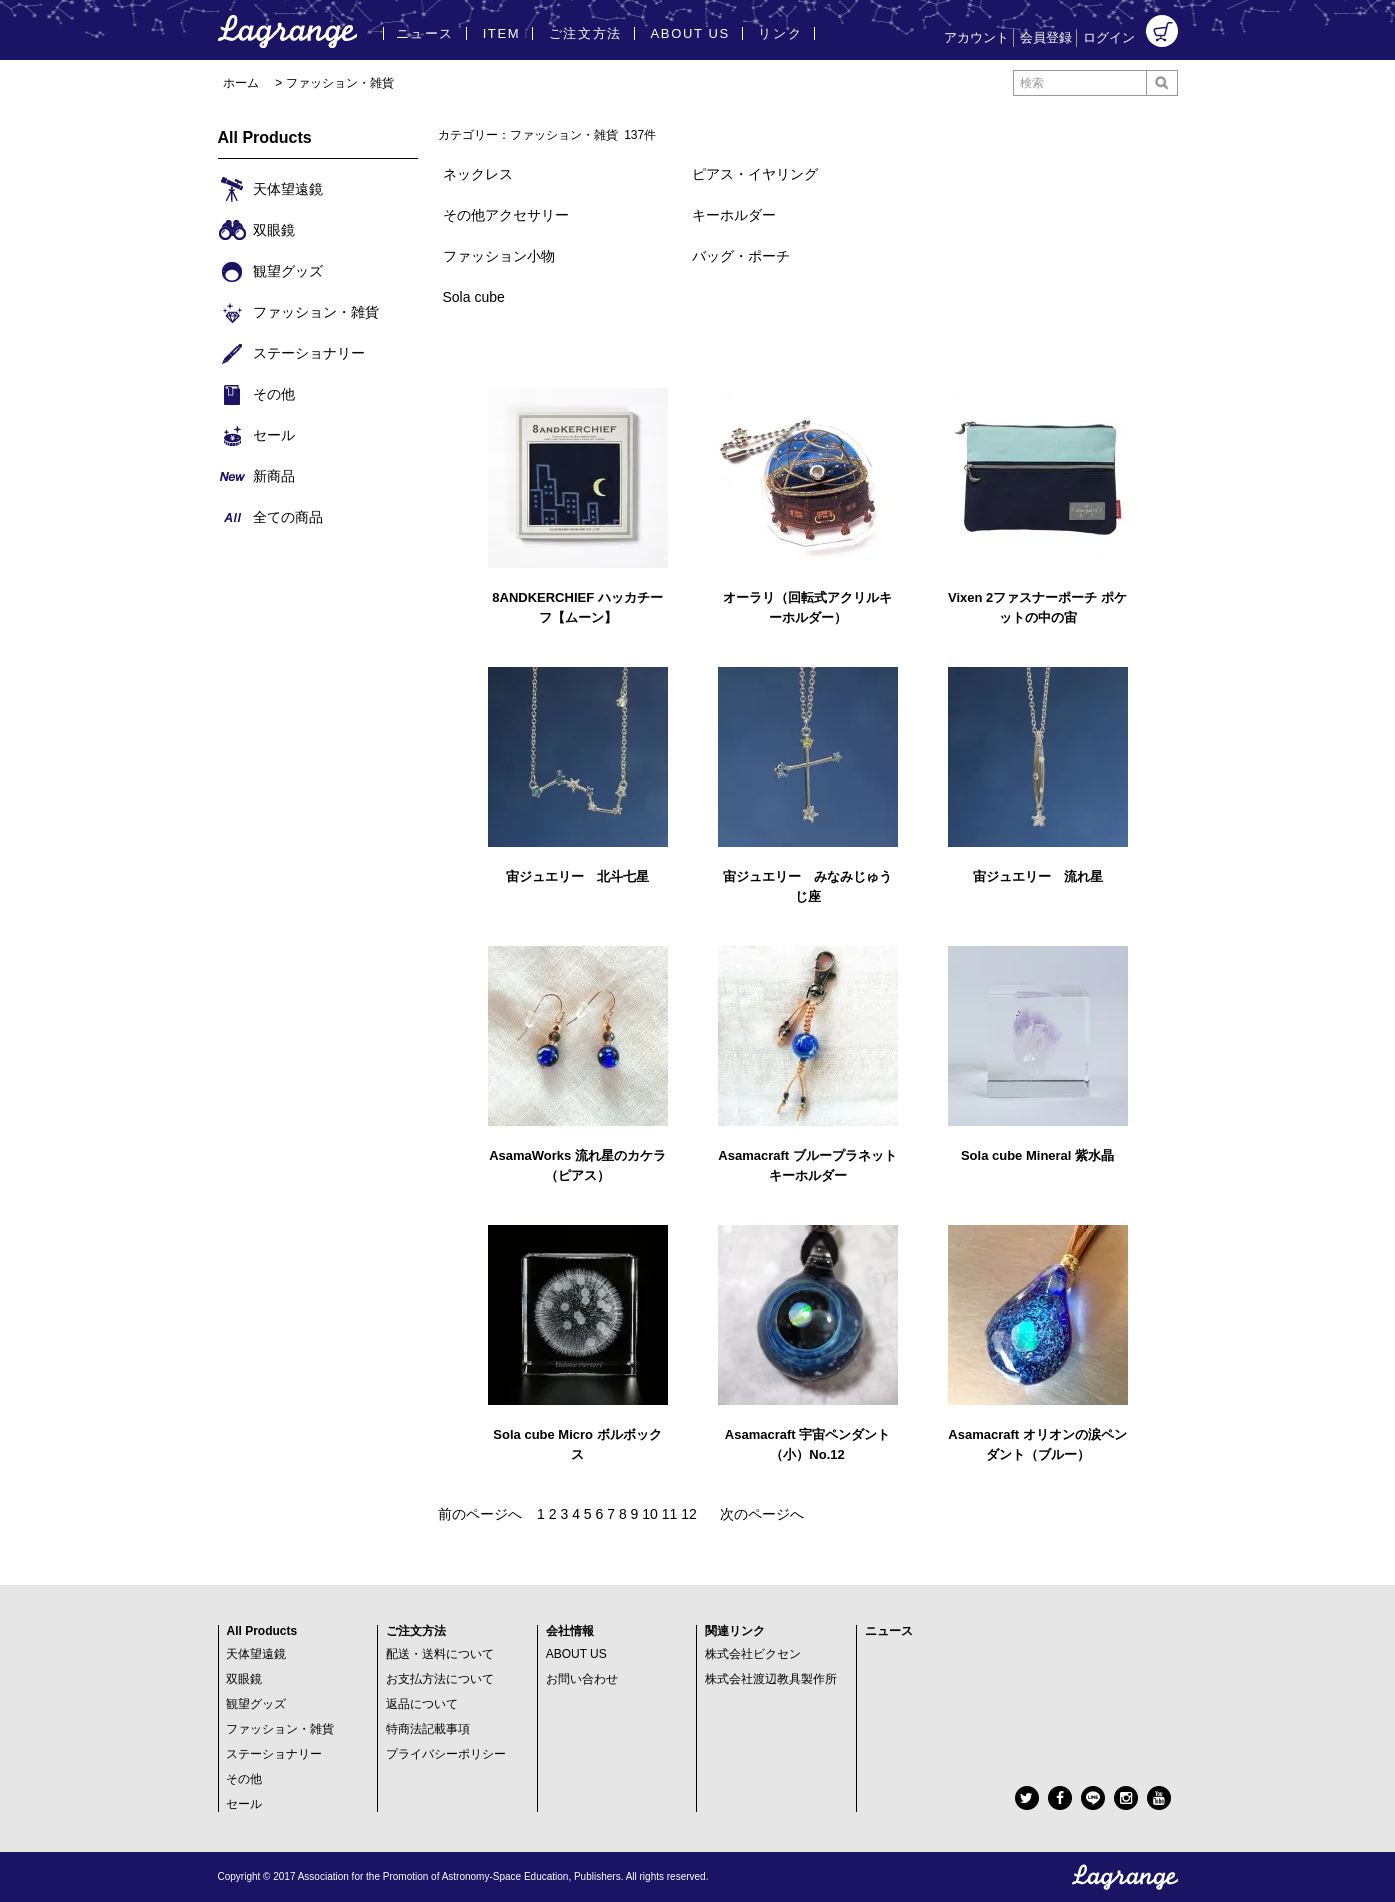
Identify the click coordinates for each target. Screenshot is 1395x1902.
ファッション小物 (499, 256)
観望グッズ (256, 1704)
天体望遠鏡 (256, 1654)
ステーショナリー (274, 1754)
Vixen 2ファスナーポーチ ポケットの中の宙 (1037, 607)
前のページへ (480, 1514)
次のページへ (762, 1514)
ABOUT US (576, 1654)
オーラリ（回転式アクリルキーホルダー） (807, 607)
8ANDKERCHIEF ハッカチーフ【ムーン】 (577, 607)
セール (244, 1804)
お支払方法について (440, 1679)
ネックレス (478, 174)
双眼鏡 (244, 1679)
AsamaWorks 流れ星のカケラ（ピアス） (577, 1165)
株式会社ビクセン (753, 1654)
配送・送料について (440, 1654)
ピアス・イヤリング (755, 174)
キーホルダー (734, 215)
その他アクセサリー (506, 215)
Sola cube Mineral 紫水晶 (1037, 1155)
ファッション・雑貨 (340, 83)
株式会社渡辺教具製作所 (771, 1679)
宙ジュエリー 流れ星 (1038, 876)
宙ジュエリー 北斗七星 (577, 876)
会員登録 (1046, 37)
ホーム (241, 83)
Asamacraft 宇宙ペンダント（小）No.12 (807, 1444)
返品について (422, 1704)
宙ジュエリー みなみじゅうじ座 (807, 886)
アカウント (976, 37)
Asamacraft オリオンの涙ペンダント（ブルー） (1037, 1444)
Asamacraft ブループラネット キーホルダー (807, 1165)
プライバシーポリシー (446, 1754)
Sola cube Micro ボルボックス (577, 1444)
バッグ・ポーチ (741, 256)
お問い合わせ (582, 1679)
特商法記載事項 (428, 1729)
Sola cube (474, 297)
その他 (244, 1779)
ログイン (1109, 37)
